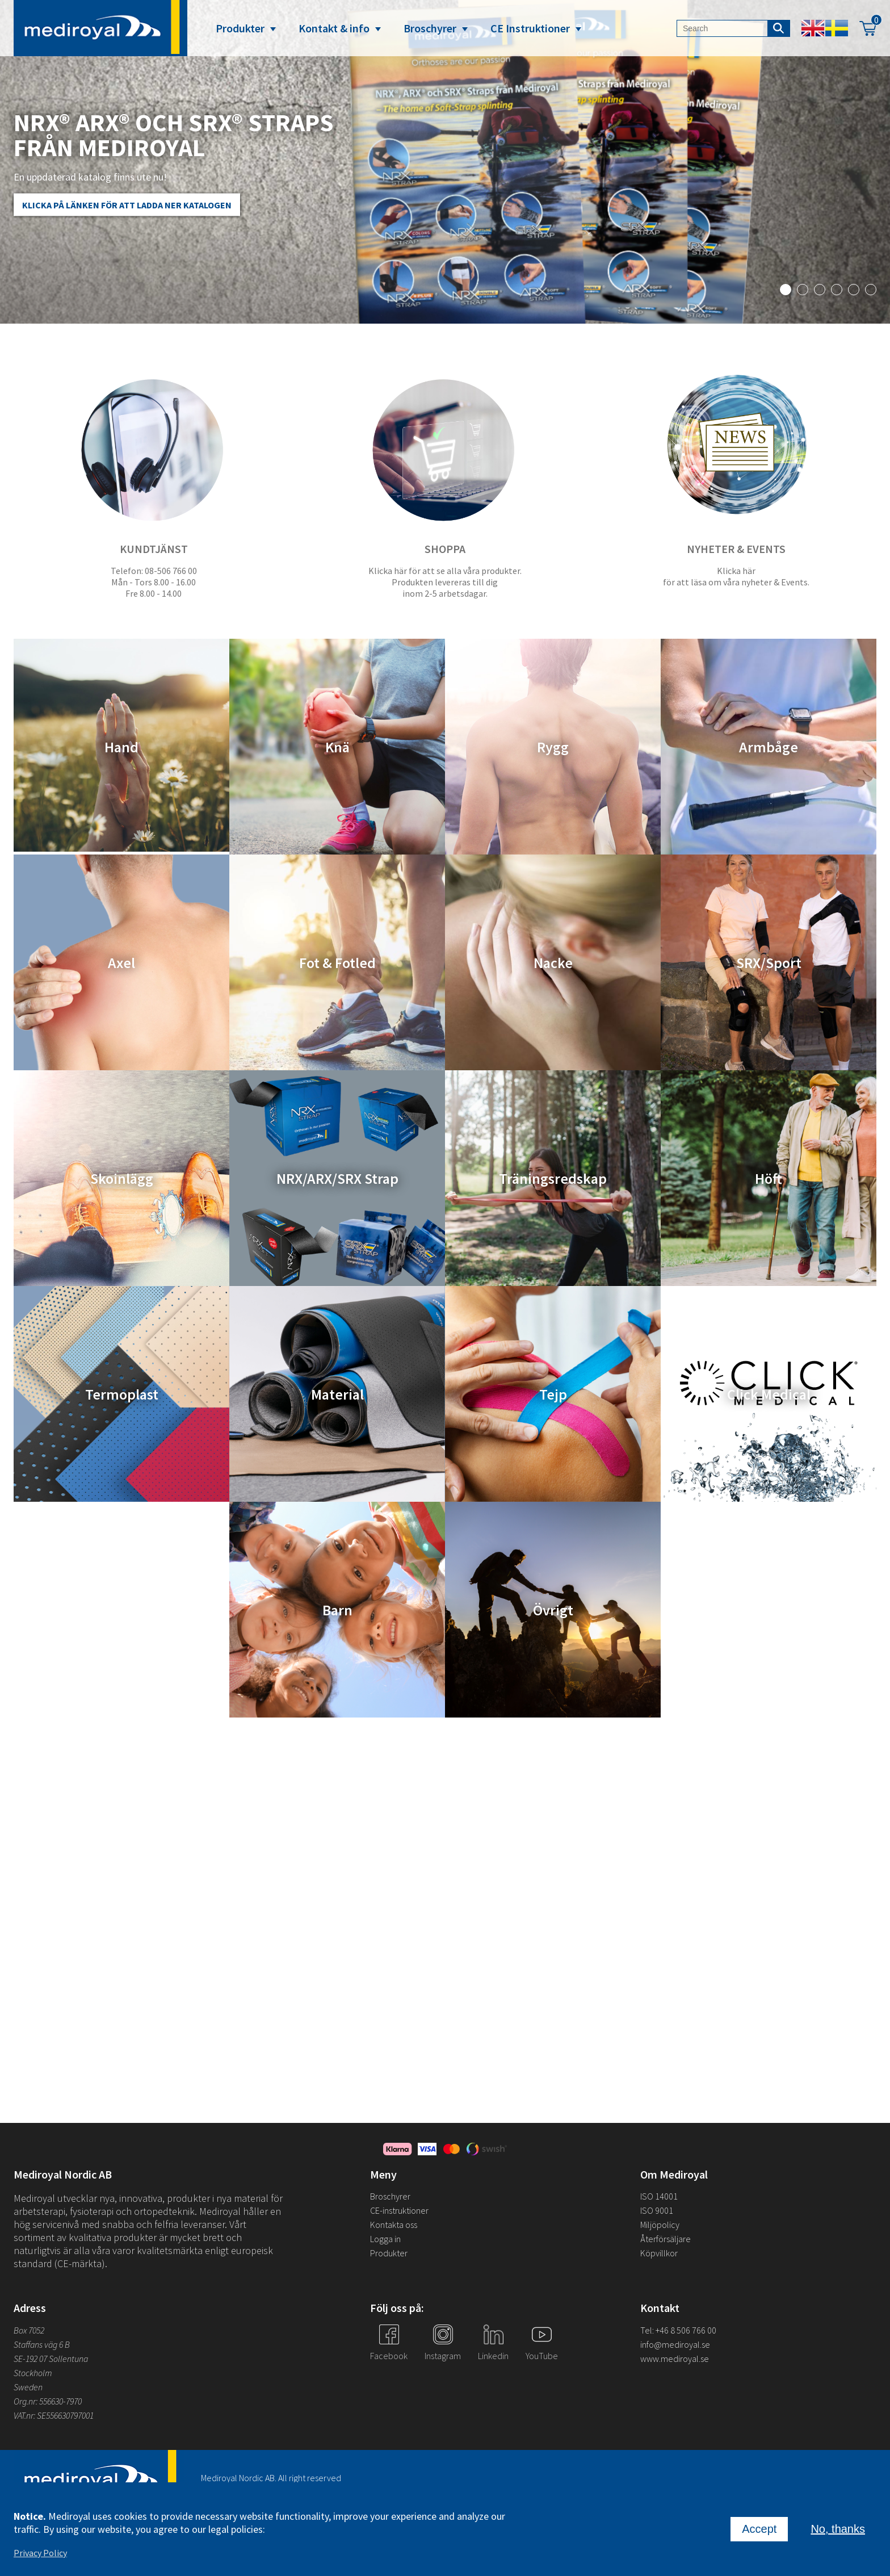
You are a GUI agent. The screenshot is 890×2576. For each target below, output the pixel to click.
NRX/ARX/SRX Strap (337, 1178)
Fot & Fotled (337, 962)
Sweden (28, 2387)
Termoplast (121, 1394)
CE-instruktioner (399, 2210)
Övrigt (553, 1610)
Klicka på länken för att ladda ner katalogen (127, 205)
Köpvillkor (659, 2253)
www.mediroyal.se (674, 2358)
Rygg (553, 747)
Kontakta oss (393, 2224)
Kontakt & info (334, 28)
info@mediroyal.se (675, 2344)
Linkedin (493, 2355)
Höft (768, 1178)
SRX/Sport (768, 962)
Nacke (553, 962)
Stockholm (33, 2372)
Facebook (389, 2355)
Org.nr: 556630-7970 (48, 2401)
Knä (337, 747)
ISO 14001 (659, 2196)
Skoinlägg (121, 1178)
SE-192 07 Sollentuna (51, 2358)
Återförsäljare (665, 2238)
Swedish (836, 28)
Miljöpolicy (659, 2224)
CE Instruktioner (530, 28)
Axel (121, 962)
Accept (759, 2529)
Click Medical (769, 1394)
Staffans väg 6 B (42, 2344)
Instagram (443, 2355)
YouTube (542, 2355)
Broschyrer (430, 28)
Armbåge (768, 747)
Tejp (553, 1394)
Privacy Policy (40, 2552)
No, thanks (838, 2529)
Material (337, 1394)
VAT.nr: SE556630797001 (54, 2415)
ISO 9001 (656, 2210)
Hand (121, 747)
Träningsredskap (553, 1178)
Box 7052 (29, 2330)
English (812, 28)
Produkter (240, 28)
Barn (337, 1610)
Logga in (385, 2238)
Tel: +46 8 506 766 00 (678, 2330)
